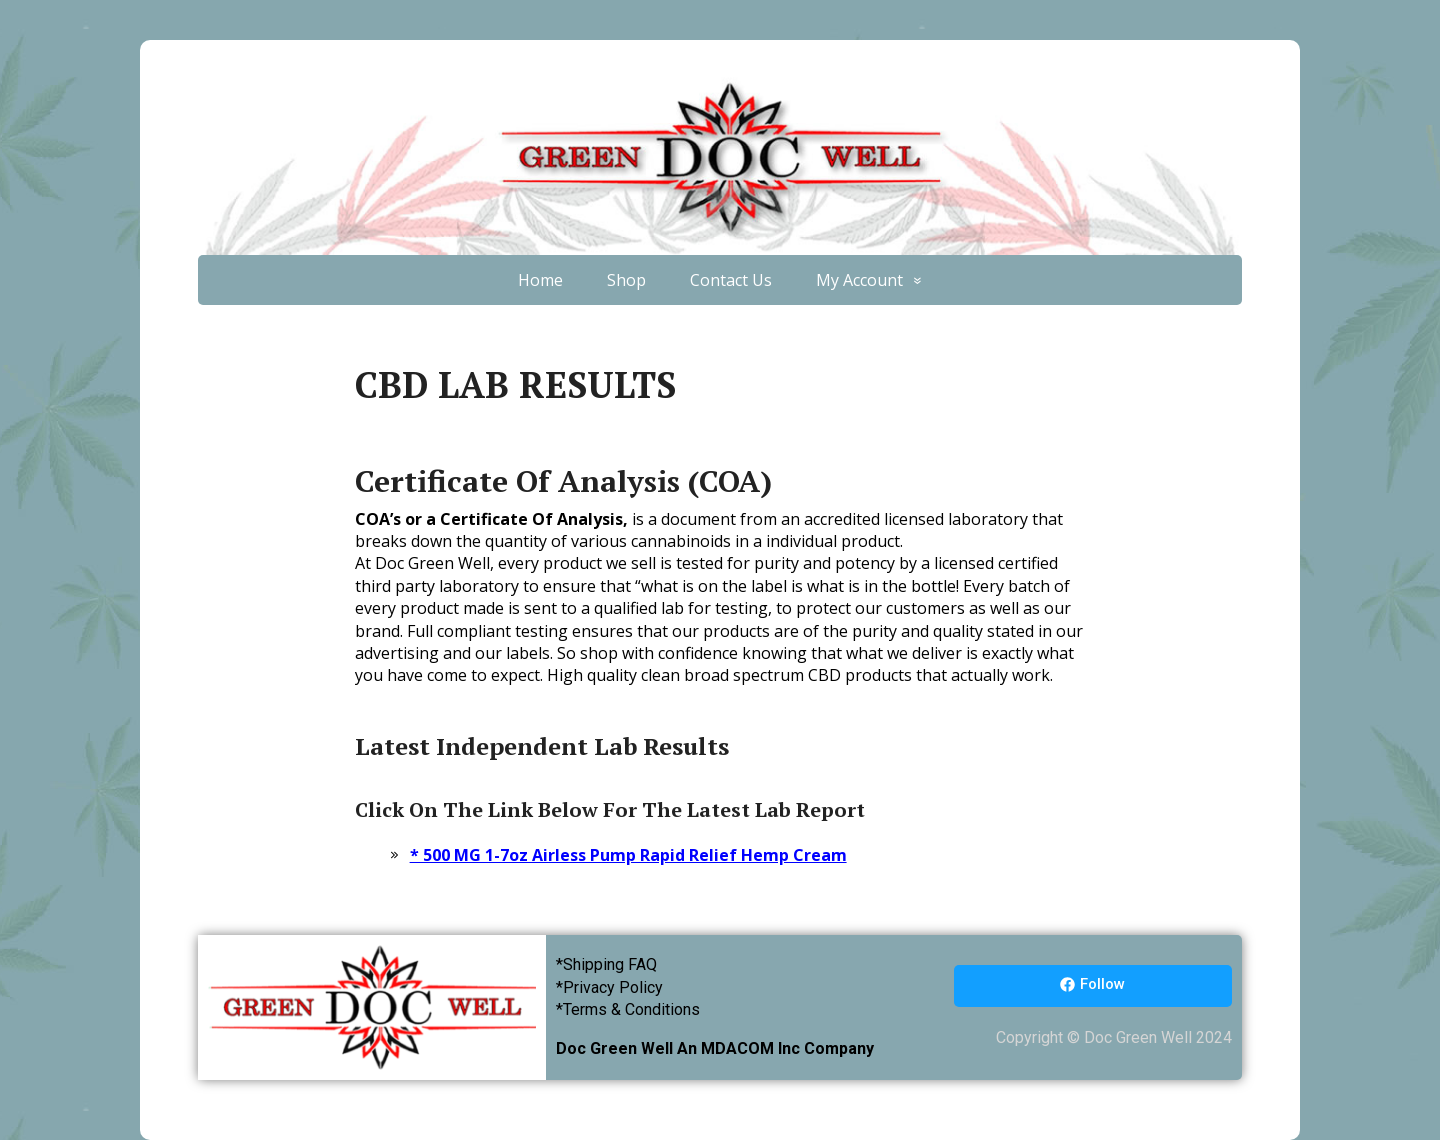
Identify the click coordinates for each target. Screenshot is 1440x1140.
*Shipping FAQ (606, 964)
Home (540, 280)
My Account (859, 280)
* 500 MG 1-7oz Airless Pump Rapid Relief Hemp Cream (628, 855)
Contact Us (731, 280)
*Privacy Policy (609, 987)
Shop (626, 280)
